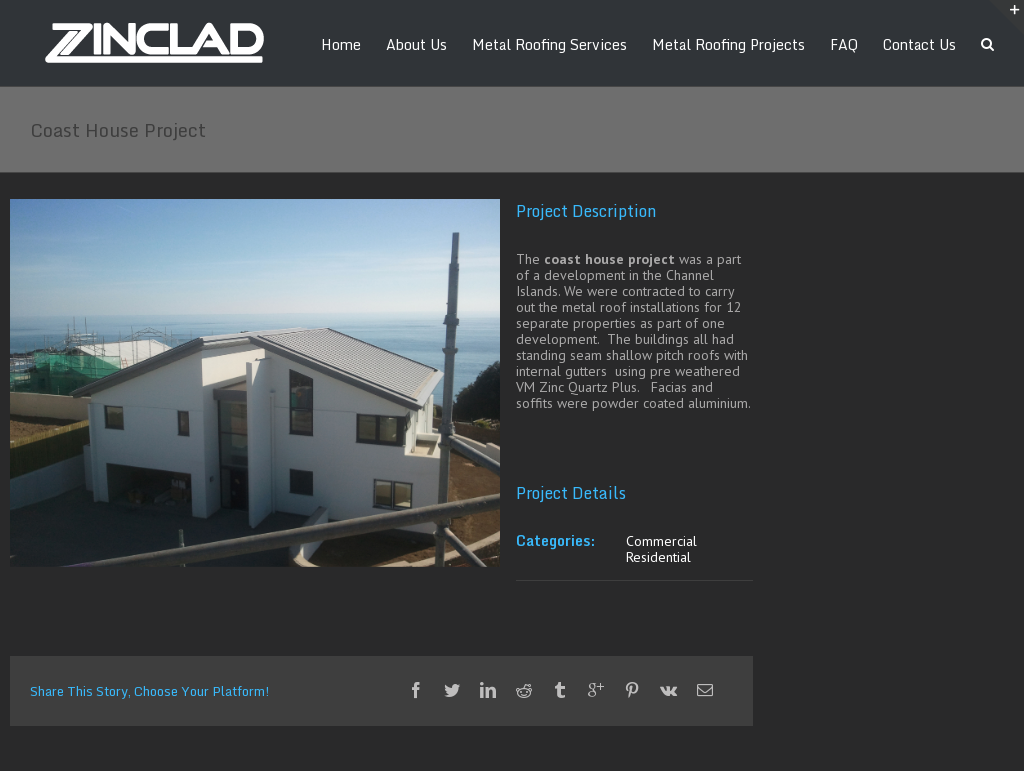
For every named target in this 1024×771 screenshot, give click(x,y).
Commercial (661, 541)
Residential (658, 557)
